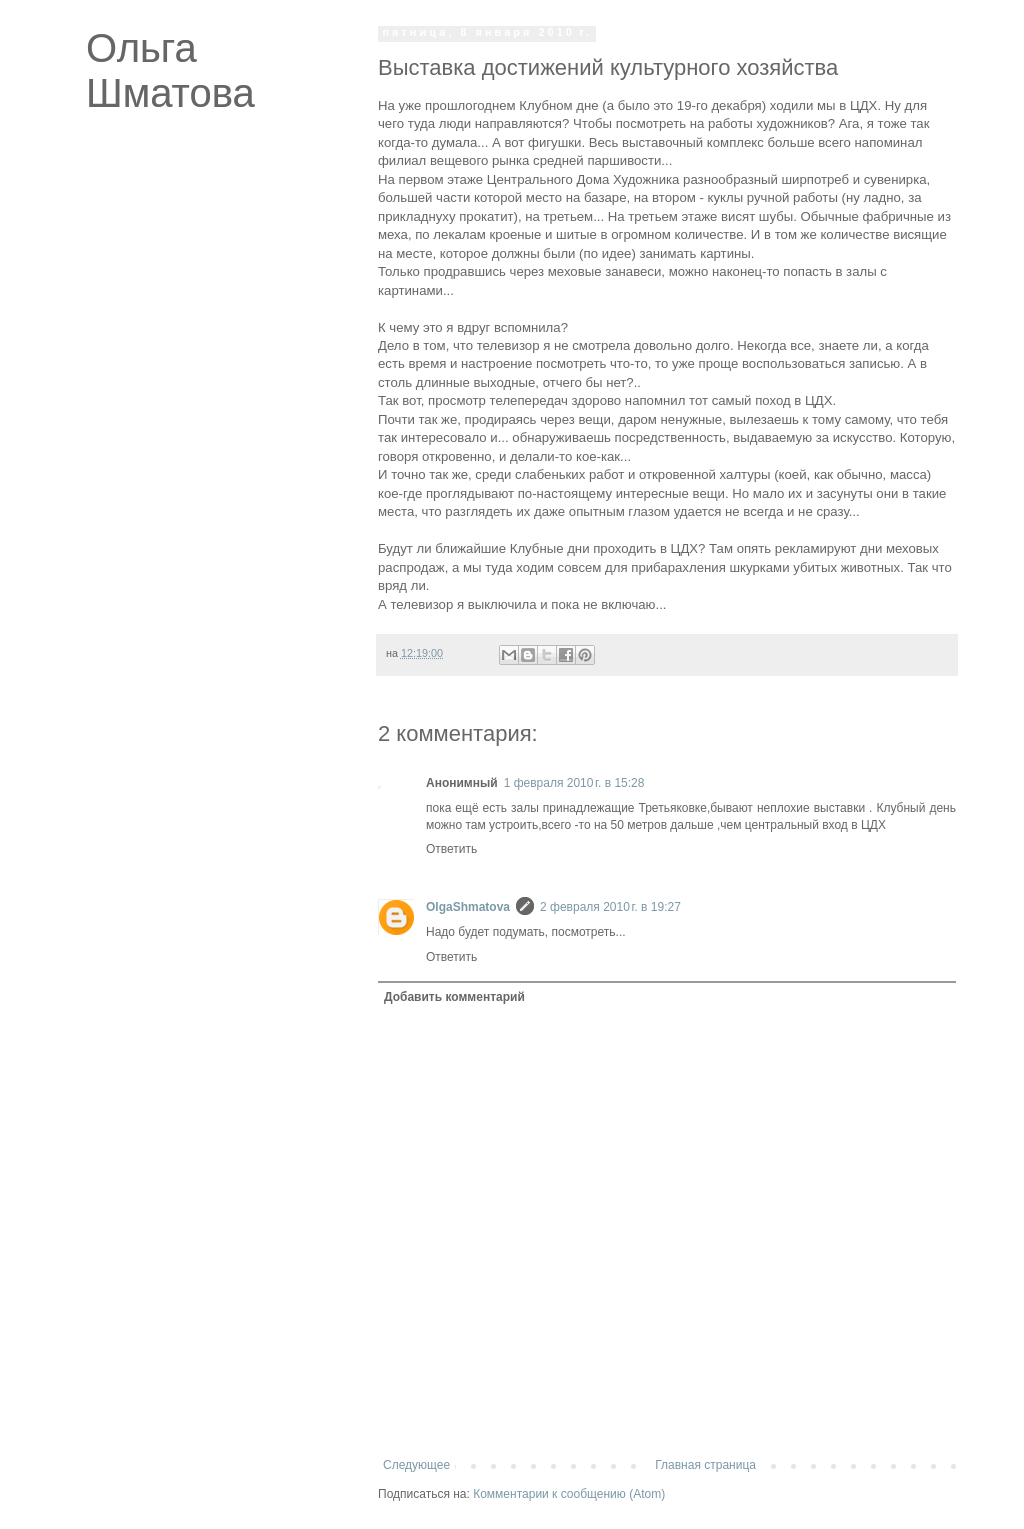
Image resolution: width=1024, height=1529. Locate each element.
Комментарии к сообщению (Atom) (569, 1494)
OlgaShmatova (468, 907)
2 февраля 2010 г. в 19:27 (610, 907)
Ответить (451, 849)
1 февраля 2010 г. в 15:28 (574, 783)
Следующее (416, 1465)
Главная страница (705, 1465)
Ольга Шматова (170, 70)
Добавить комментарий (454, 997)
